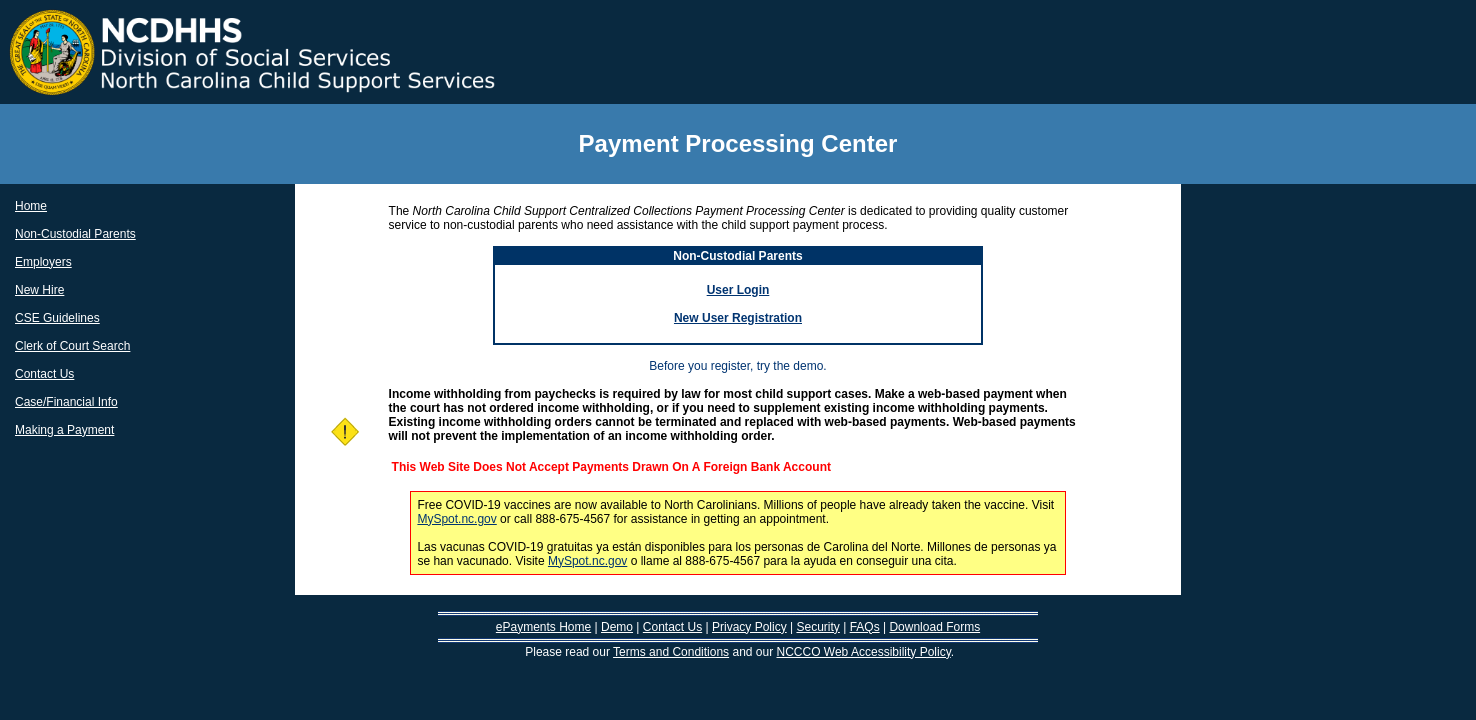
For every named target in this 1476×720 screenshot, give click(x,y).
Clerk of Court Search (72, 346)
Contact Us (44, 374)
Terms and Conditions (671, 652)
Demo (617, 627)
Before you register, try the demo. (737, 366)
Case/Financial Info (66, 402)
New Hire (39, 290)
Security (817, 627)
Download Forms (934, 627)
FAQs (865, 627)
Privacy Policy (749, 627)
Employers (43, 262)
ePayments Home (543, 627)
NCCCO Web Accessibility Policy (864, 652)
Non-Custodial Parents (75, 234)
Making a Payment (64, 430)
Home (31, 206)
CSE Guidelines (57, 318)
